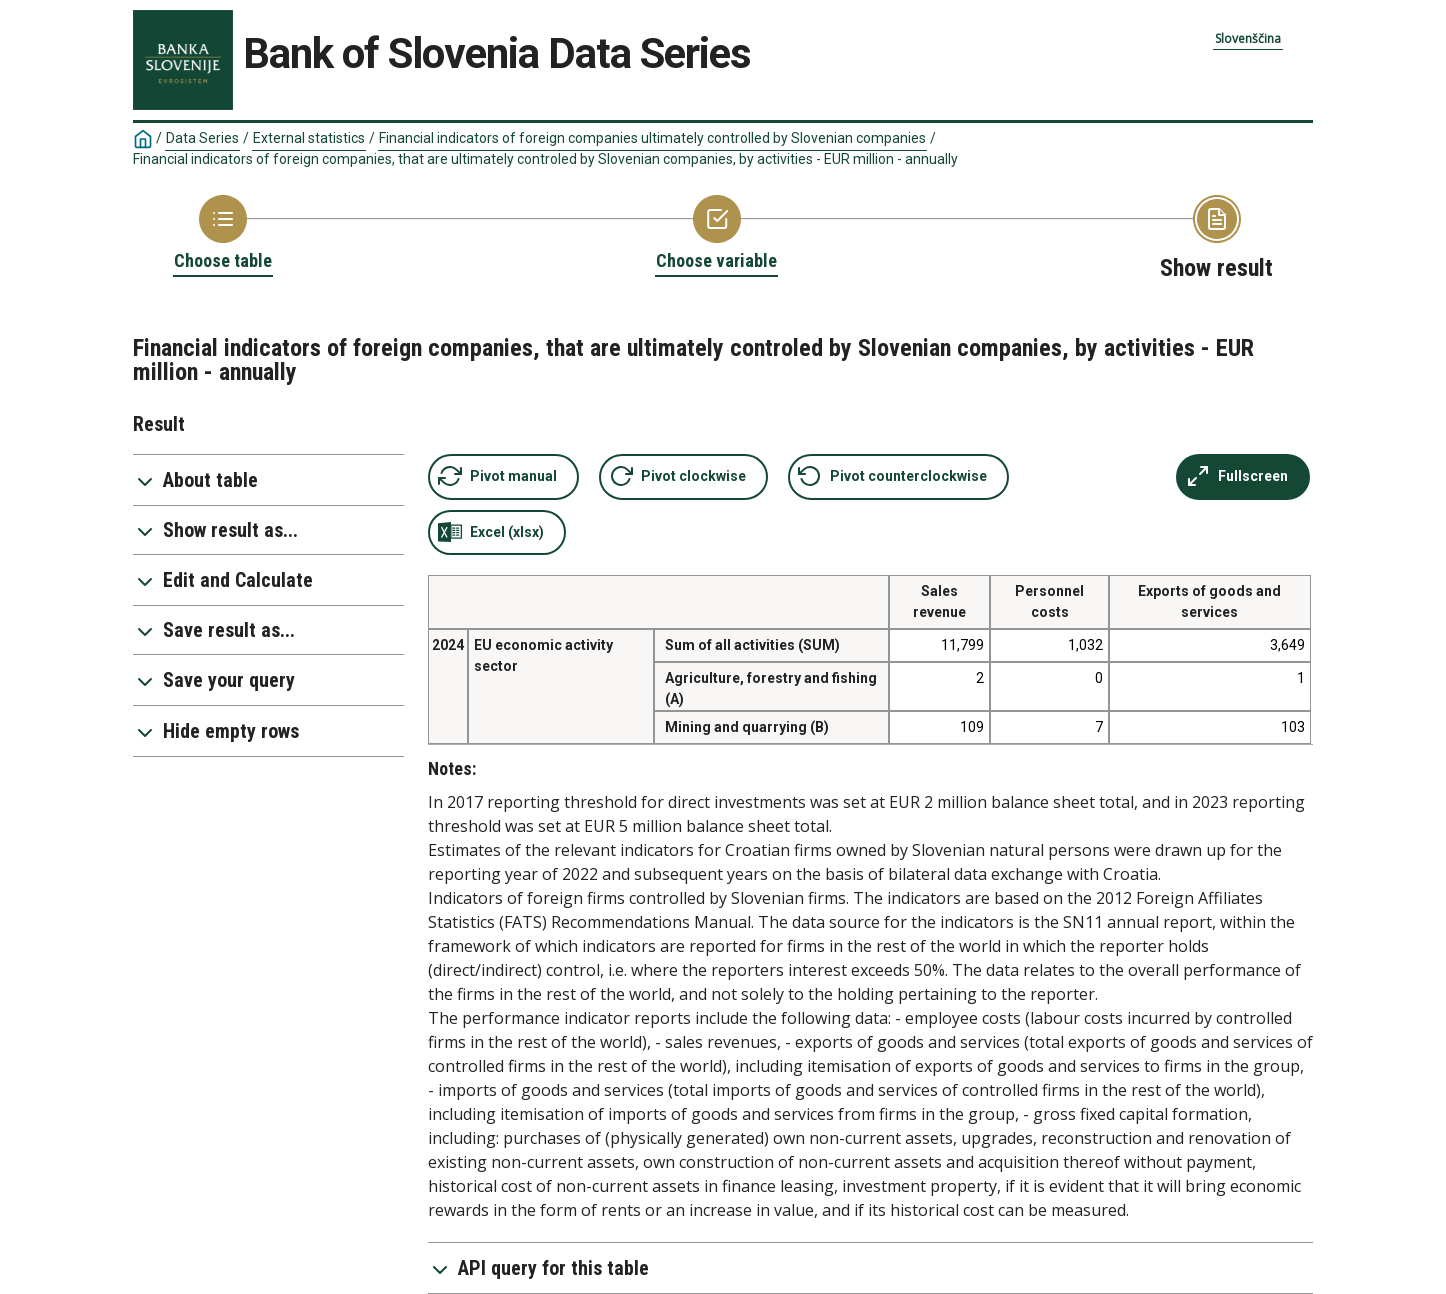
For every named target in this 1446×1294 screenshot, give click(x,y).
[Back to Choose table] (223, 234)
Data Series (202, 138)
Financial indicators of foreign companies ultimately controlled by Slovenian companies (652, 138)
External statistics (309, 138)
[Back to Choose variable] (716, 234)
